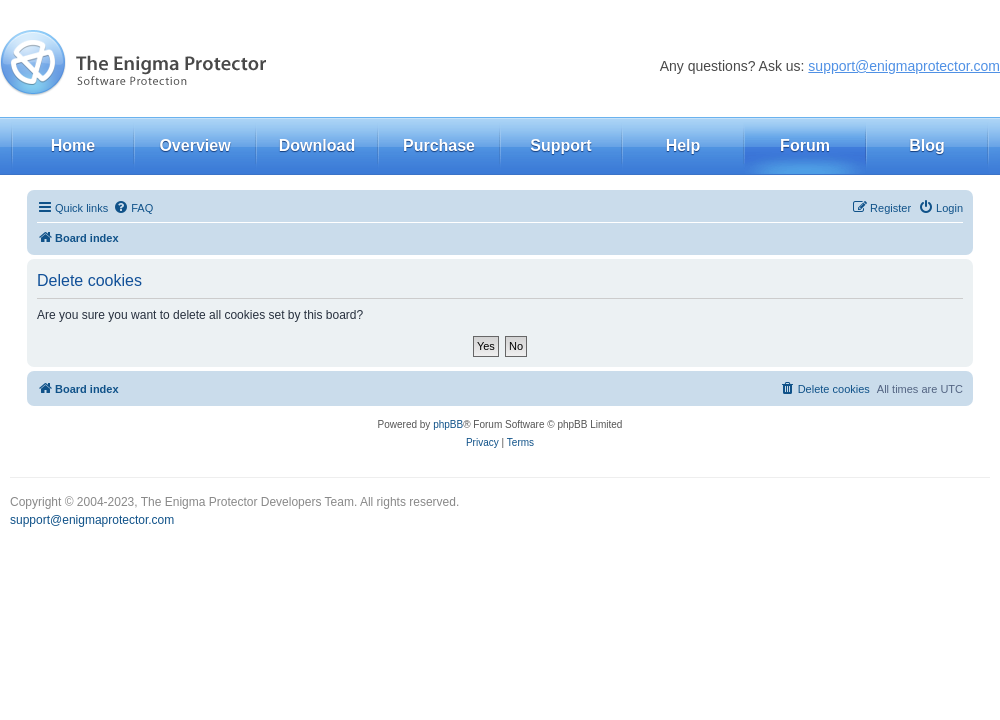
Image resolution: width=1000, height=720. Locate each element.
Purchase (439, 145)
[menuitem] (133, 208)
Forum (805, 145)
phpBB (448, 424)
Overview (194, 145)
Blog (927, 145)
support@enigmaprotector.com (904, 66)
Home (73, 145)
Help (683, 145)
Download (317, 145)
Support (560, 145)
